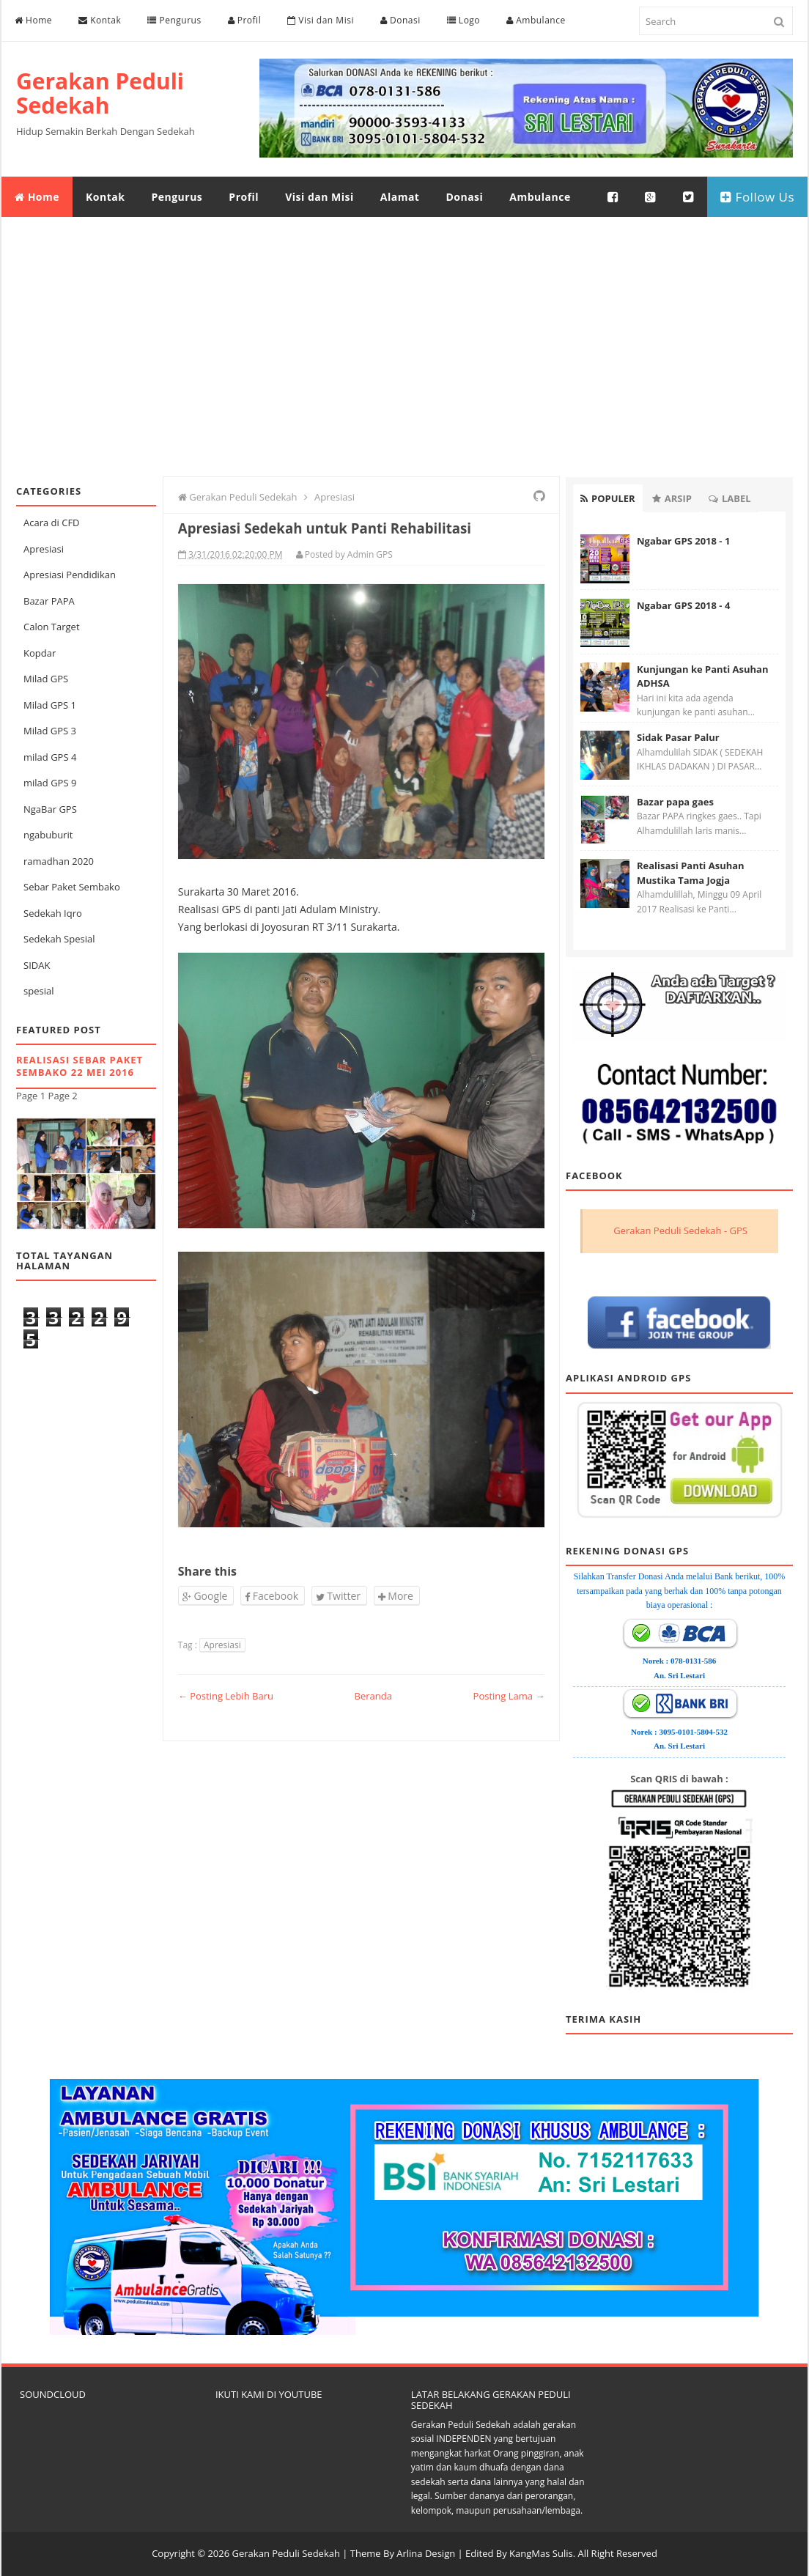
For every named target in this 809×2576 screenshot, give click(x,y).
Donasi (400, 20)
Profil (245, 20)
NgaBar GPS (50, 809)
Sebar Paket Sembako (71, 886)
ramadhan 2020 (58, 861)
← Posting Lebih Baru (225, 1695)
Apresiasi (43, 549)
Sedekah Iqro (52, 913)
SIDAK (36, 965)
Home (33, 20)
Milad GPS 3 (49, 730)
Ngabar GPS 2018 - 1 (683, 540)
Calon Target (51, 626)
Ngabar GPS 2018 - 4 (683, 605)
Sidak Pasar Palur (678, 737)
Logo (463, 20)
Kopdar (39, 653)
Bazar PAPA (49, 601)
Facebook (271, 1596)
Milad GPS (45, 678)
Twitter (338, 1596)
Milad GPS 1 (49, 705)
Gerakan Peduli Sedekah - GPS (680, 1230)
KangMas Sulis (541, 2553)
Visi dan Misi (320, 20)
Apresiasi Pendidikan (69, 574)
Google (205, 1596)
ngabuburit (48, 834)
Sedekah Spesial (59, 938)
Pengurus (174, 20)
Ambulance (536, 20)
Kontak (99, 20)
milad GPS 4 (49, 757)
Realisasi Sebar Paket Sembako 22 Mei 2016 (79, 1066)
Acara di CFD (51, 522)
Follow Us (757, 196)
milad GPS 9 (49, 782)
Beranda (373, 1695)
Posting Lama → (509, 1695)
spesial (38, 990)
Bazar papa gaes (675, 801)
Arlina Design (425, 2553)
